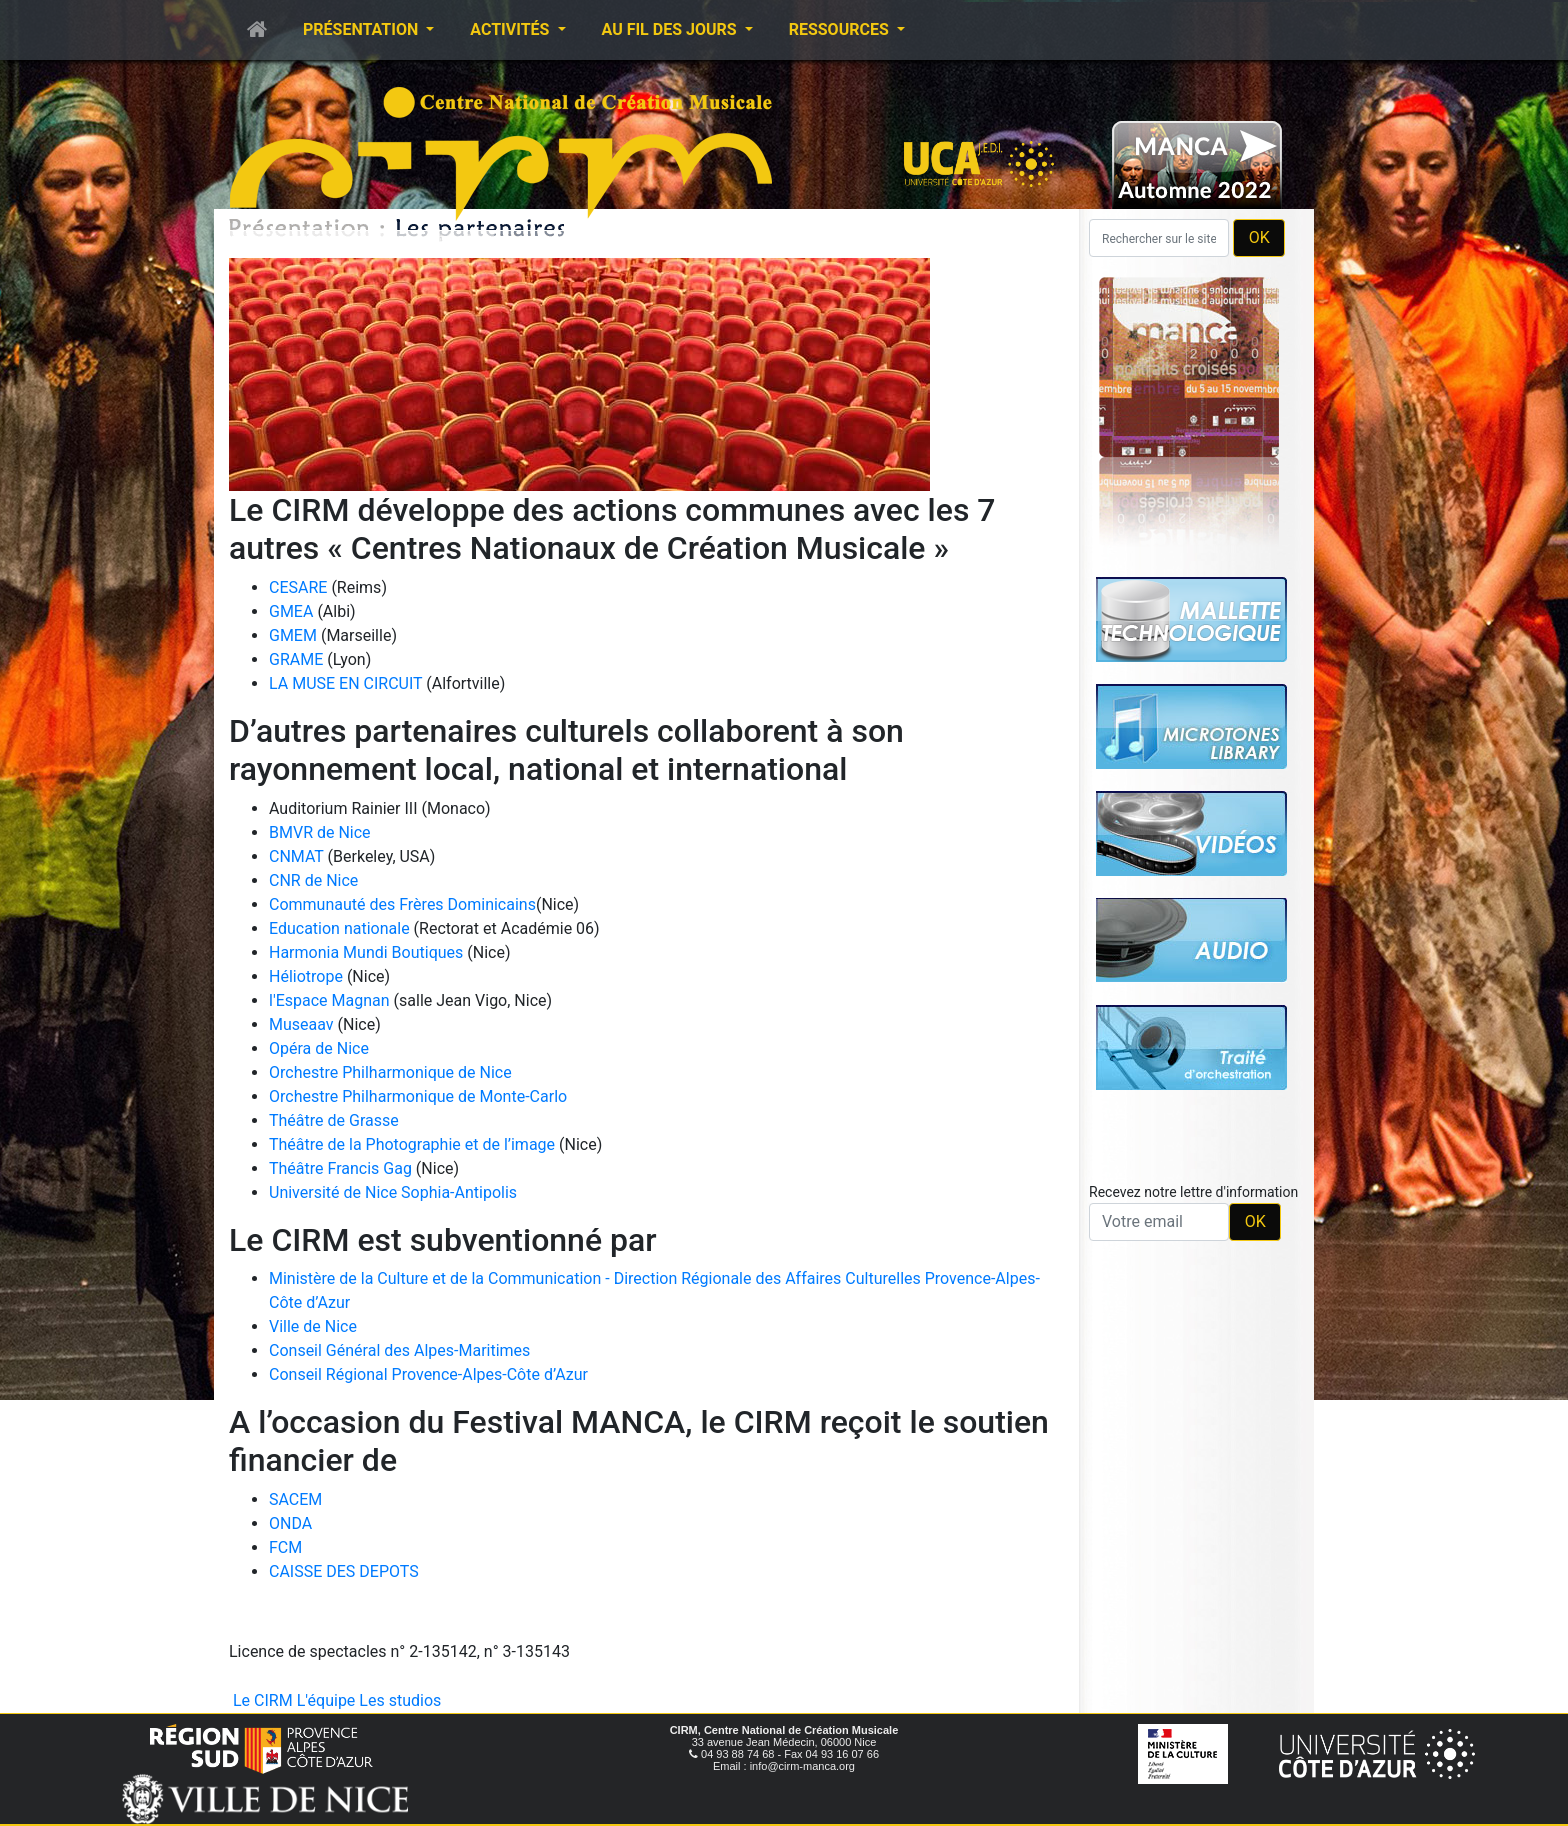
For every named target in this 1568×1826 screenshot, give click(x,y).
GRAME (296, 659)
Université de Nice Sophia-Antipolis (393, 1192)
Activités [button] (511, 29)
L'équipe (326, 1700)
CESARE (298, 587)
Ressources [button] (841, 29)
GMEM (293, 635)
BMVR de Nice (320, 832)
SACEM (295, 1499)
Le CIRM (263, 1700)
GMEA (291, 611)
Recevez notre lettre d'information (1193, 1192)
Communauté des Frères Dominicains (402, 904)
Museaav (301, 1024)
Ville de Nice (313, 1326)
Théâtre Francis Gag (340, 1168)
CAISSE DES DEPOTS (344, 1571)
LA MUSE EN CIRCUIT (345, 683)
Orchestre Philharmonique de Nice (390, 1072)
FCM (285, 1547)
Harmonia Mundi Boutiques (366, 952)
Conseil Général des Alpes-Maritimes (399, 1350)
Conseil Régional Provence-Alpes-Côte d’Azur (428, 1374)
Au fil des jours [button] (671, 29)
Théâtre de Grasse (334, 1120)
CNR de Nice (313, 880)
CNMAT (296, 856)
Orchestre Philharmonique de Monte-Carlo (418, 1096)
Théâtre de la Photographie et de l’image (412, 1144)
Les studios (400, 1700)
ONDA (290, 1523)
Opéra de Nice (319, 1048)
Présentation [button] (362, 29)
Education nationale (341, 928)
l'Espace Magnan (329, 1000)
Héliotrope (306, 976)
